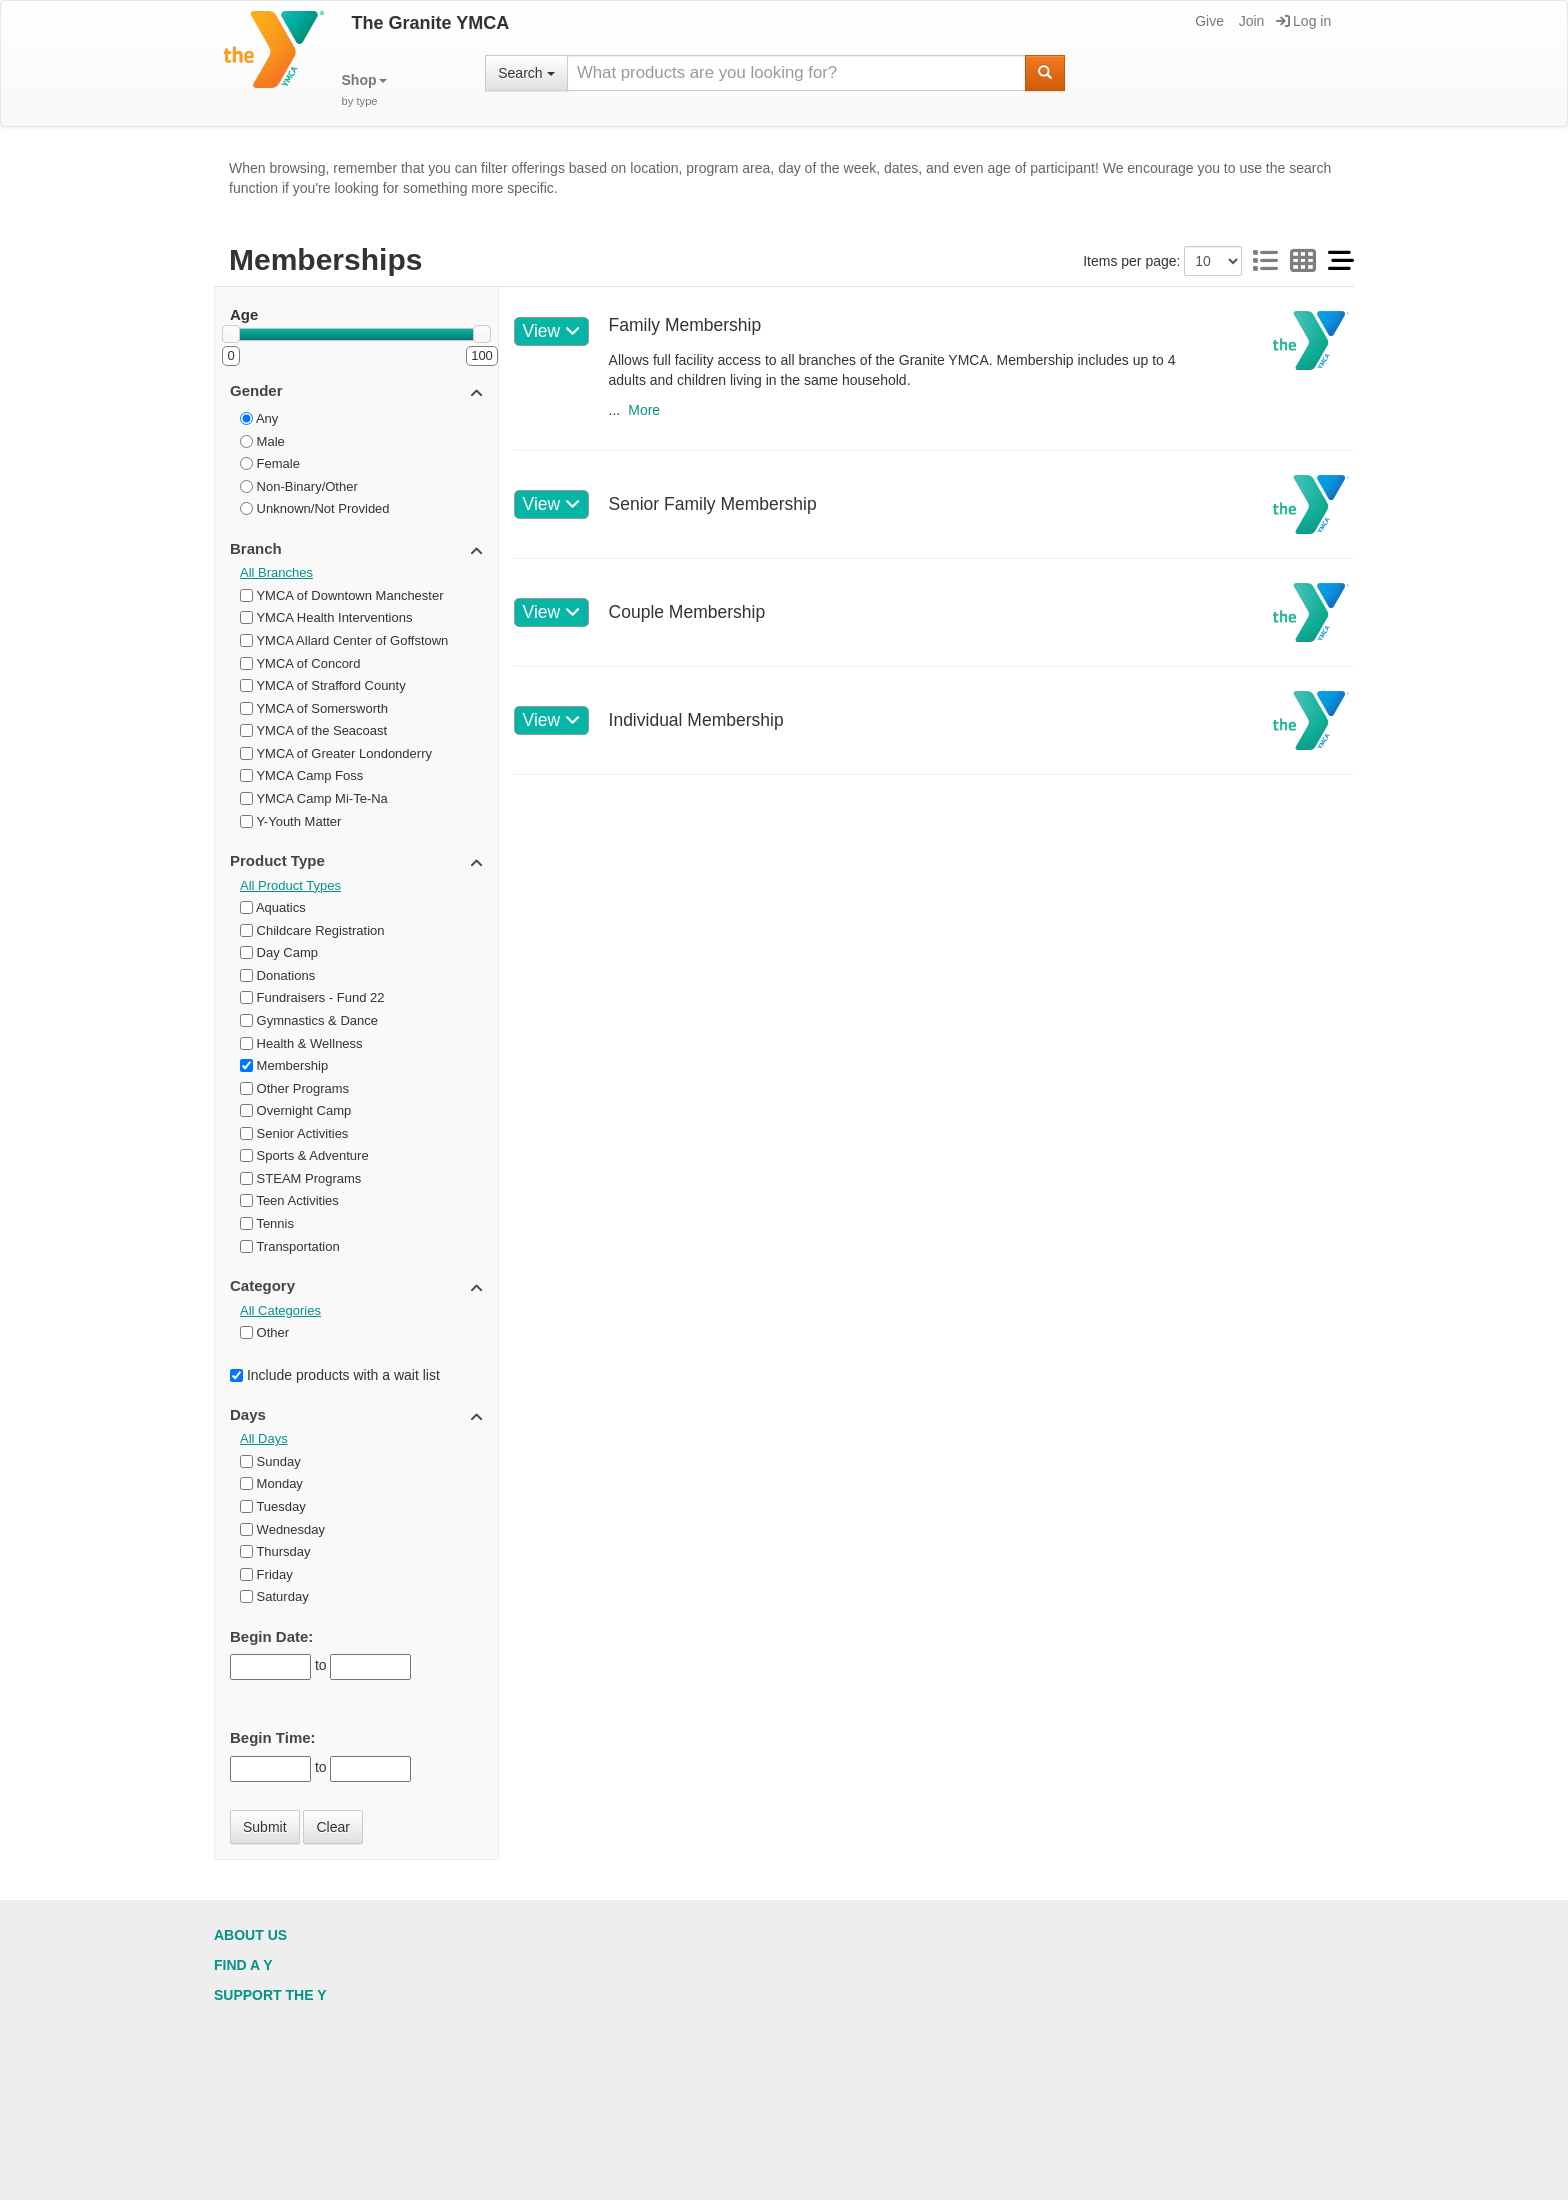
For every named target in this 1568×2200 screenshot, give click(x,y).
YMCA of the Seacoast (313, 730)
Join (1250, 21)
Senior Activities (294, 1133)
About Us (250, 1935)
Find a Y (243, 1965)
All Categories (280, 1310)
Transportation (290, 1246)
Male (262, 441)
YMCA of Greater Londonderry (336, 753)
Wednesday (282, 1529)
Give (1208, 21)
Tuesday (273, 1506)
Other (264, 1332)
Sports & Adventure (304, 1155)
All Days (264, 1438)
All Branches (276, 572)
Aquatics (273, 907)
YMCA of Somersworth (314, 708)
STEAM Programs (300, 1178)
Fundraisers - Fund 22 (312, 997)
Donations (277, 975)
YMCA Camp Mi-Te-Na (314, 798)
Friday (266, 1574)
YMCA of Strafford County (323, 685)
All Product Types (290, 885)
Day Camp (279, 952)
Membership (284, 1065)
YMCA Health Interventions (326, 617)
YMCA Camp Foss (301, 775)
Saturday (274, 1596)
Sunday (270, 1461)
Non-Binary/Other (299, 486)
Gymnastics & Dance (309, 1020)
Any (259, 418)
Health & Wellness (301, 1043)
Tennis (267, 1223)
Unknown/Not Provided (315, 508)
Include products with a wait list (335, 1375)
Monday (271, 1483)
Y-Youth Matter (290, 821)
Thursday (275, 1551)
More (644, 410)
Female (270, 463)
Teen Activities (289, 1200)
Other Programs (294, 1088)
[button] (364, 90)
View (551, 331)
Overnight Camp (295, 1110)
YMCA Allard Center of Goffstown (344, 640)
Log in (1303, 21)
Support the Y (270, 1995)
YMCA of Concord (300, 663)
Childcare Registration (312, 930)
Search (526, 73)
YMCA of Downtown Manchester (342, 595)
